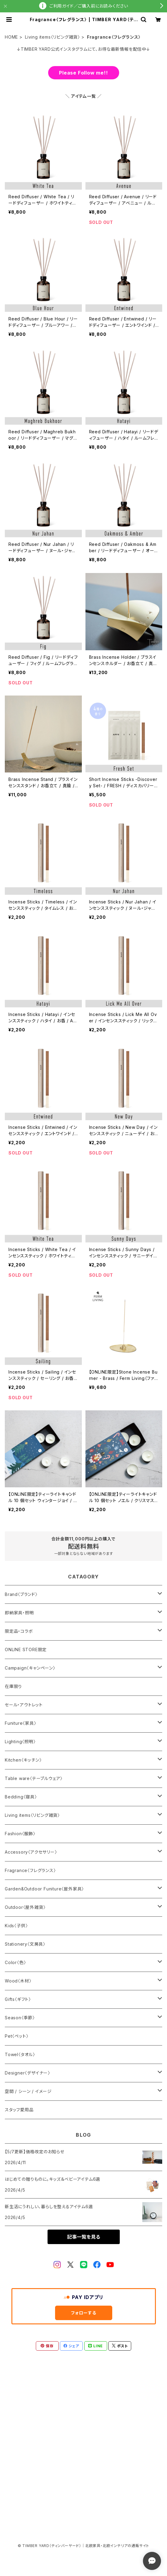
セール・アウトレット (24, 1704)
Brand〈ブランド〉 (21, 1594)
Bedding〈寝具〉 (21, 1796)
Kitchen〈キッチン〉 (23, 1759)
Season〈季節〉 (20, 2017)
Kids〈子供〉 (16, 1925)
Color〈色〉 (15, 1962)
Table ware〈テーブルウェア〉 (34, 1778)
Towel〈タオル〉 (20, 2054)
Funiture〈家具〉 (20, 1723)
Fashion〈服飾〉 (20, 1833)
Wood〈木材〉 (18, 1980)
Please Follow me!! (83, 73)
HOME (11, 37)
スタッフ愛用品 (19, 2109)
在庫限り (13, 1686)
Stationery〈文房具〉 (25, 1944)
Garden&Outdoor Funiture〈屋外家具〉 (44, 1888)
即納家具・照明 (19, 1612)
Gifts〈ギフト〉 (18, 1999)
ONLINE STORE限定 (26, 1649)
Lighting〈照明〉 (20, 1741)
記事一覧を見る (83, 2237)
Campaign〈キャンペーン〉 (30, 1667)
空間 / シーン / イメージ (28, 2091)
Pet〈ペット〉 (16, 2036)
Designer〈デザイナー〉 (27, 2072)
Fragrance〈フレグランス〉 (30, 1870)
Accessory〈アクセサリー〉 (31, 1852)
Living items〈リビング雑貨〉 (52, 37)
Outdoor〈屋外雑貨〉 (25, 1907)
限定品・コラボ (19, 1631)
